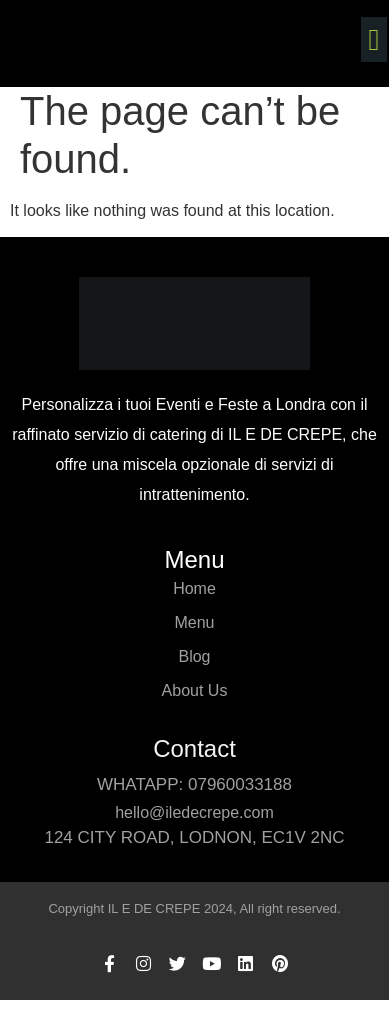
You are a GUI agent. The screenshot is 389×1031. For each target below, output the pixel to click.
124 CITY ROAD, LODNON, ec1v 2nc (194, 837)
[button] (374, 39)
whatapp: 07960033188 (194, 784)
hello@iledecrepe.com (194, 812)
